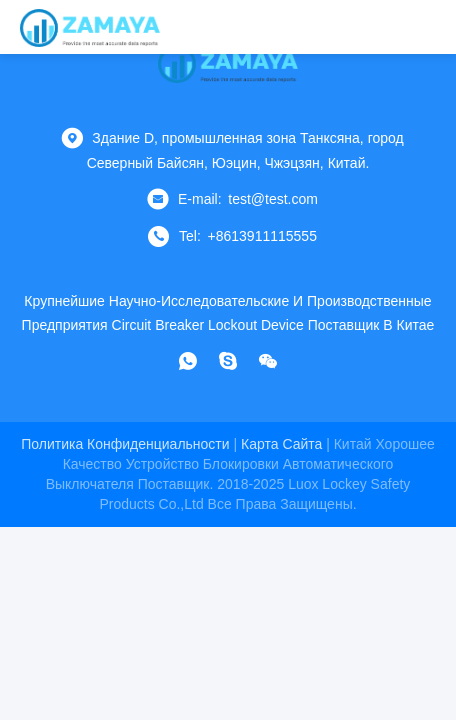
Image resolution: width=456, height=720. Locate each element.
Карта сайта (281, 444)
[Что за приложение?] (188, 361)
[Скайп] (228, 361)
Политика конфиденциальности (125, 444)
